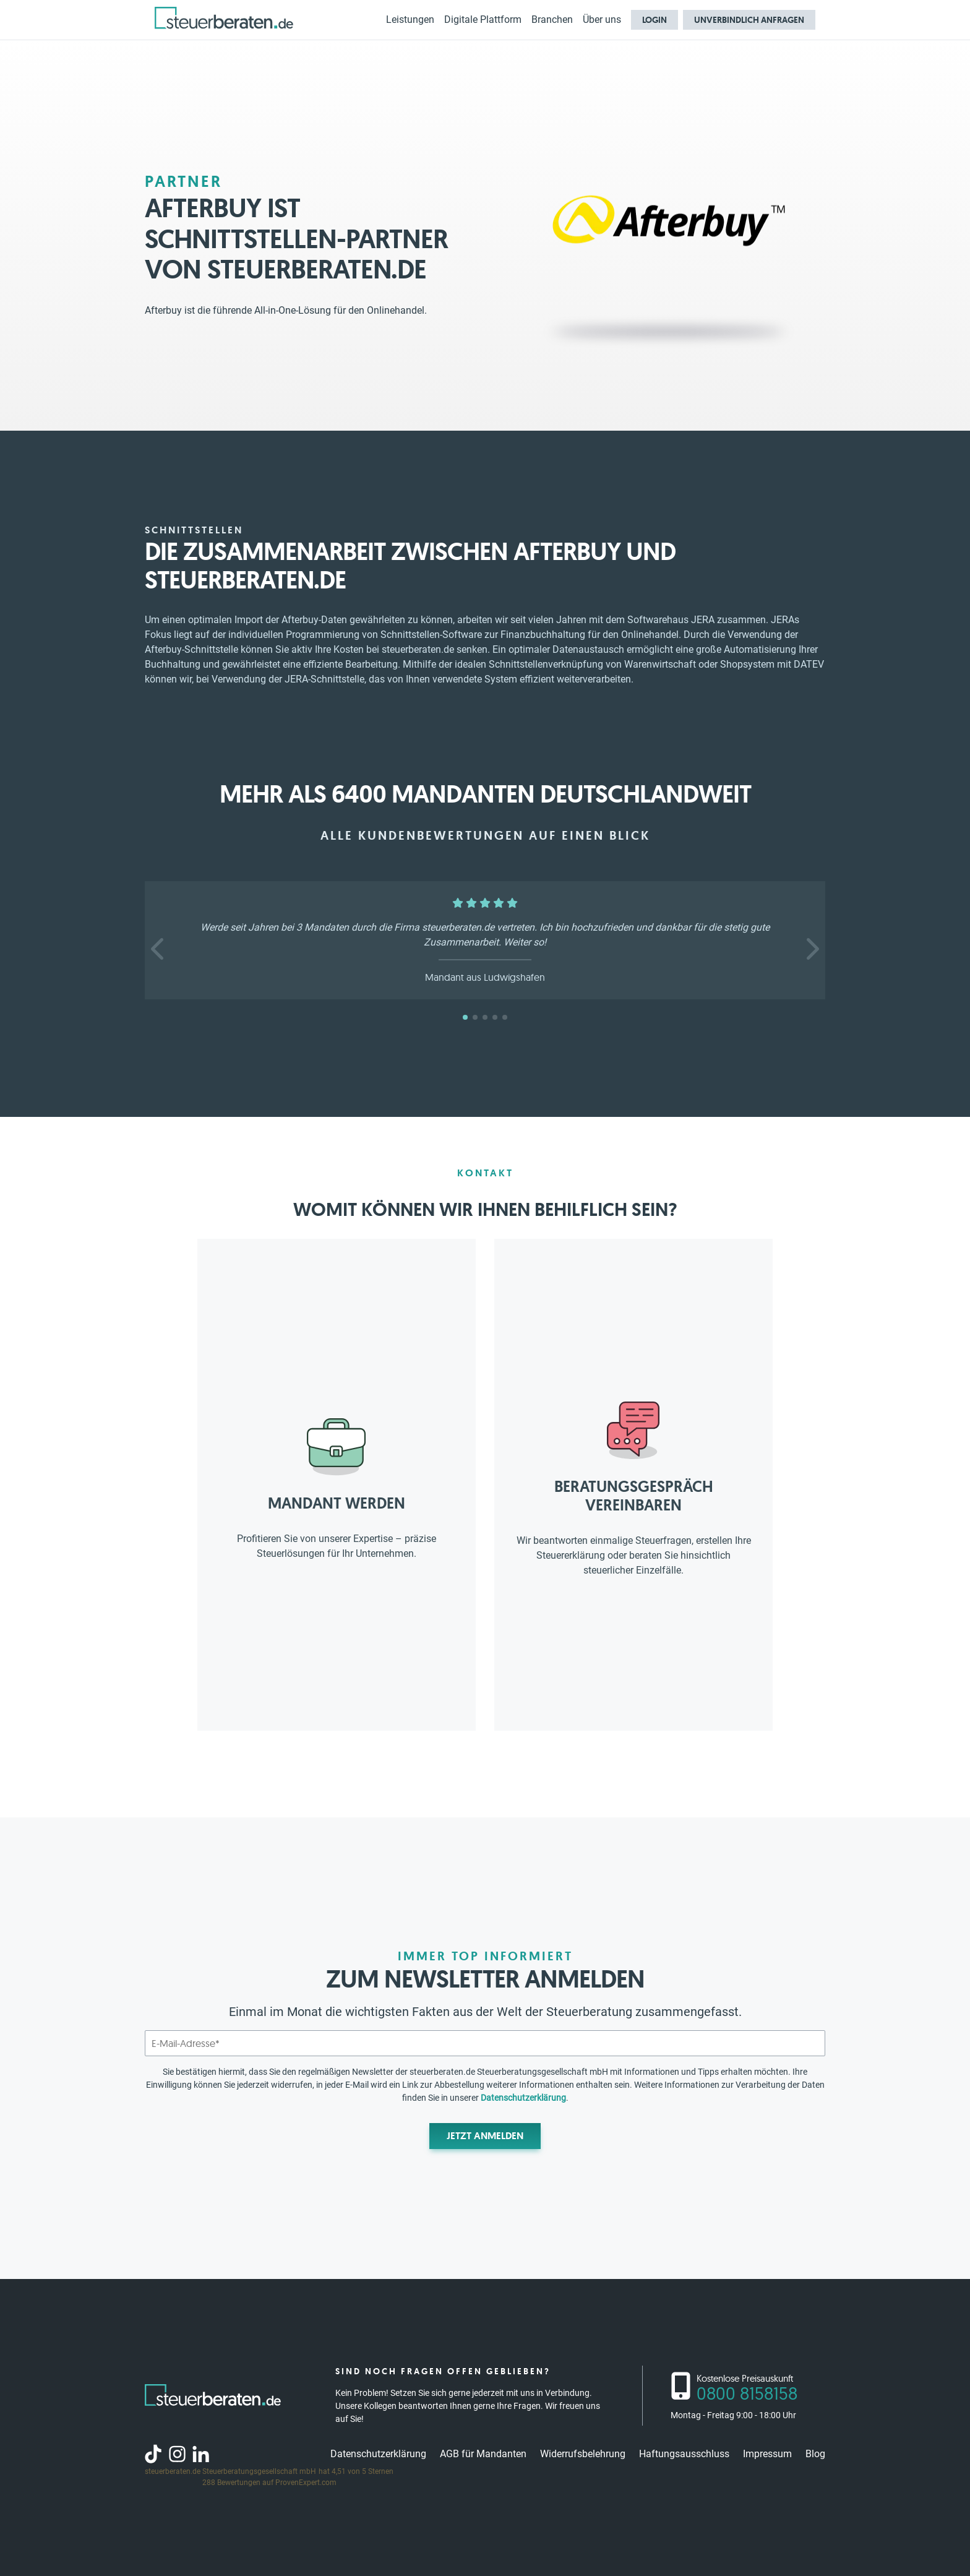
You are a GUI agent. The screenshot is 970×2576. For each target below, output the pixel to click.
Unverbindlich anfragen (749, 19)
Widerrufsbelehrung (582, 2454)
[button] (158, 948)
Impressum (767, 2454)
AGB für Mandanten (483, 2454)
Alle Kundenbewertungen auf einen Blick (485, 835)
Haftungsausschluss (684, 2454)
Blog (815, 2454)
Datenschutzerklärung (523, 2098)
